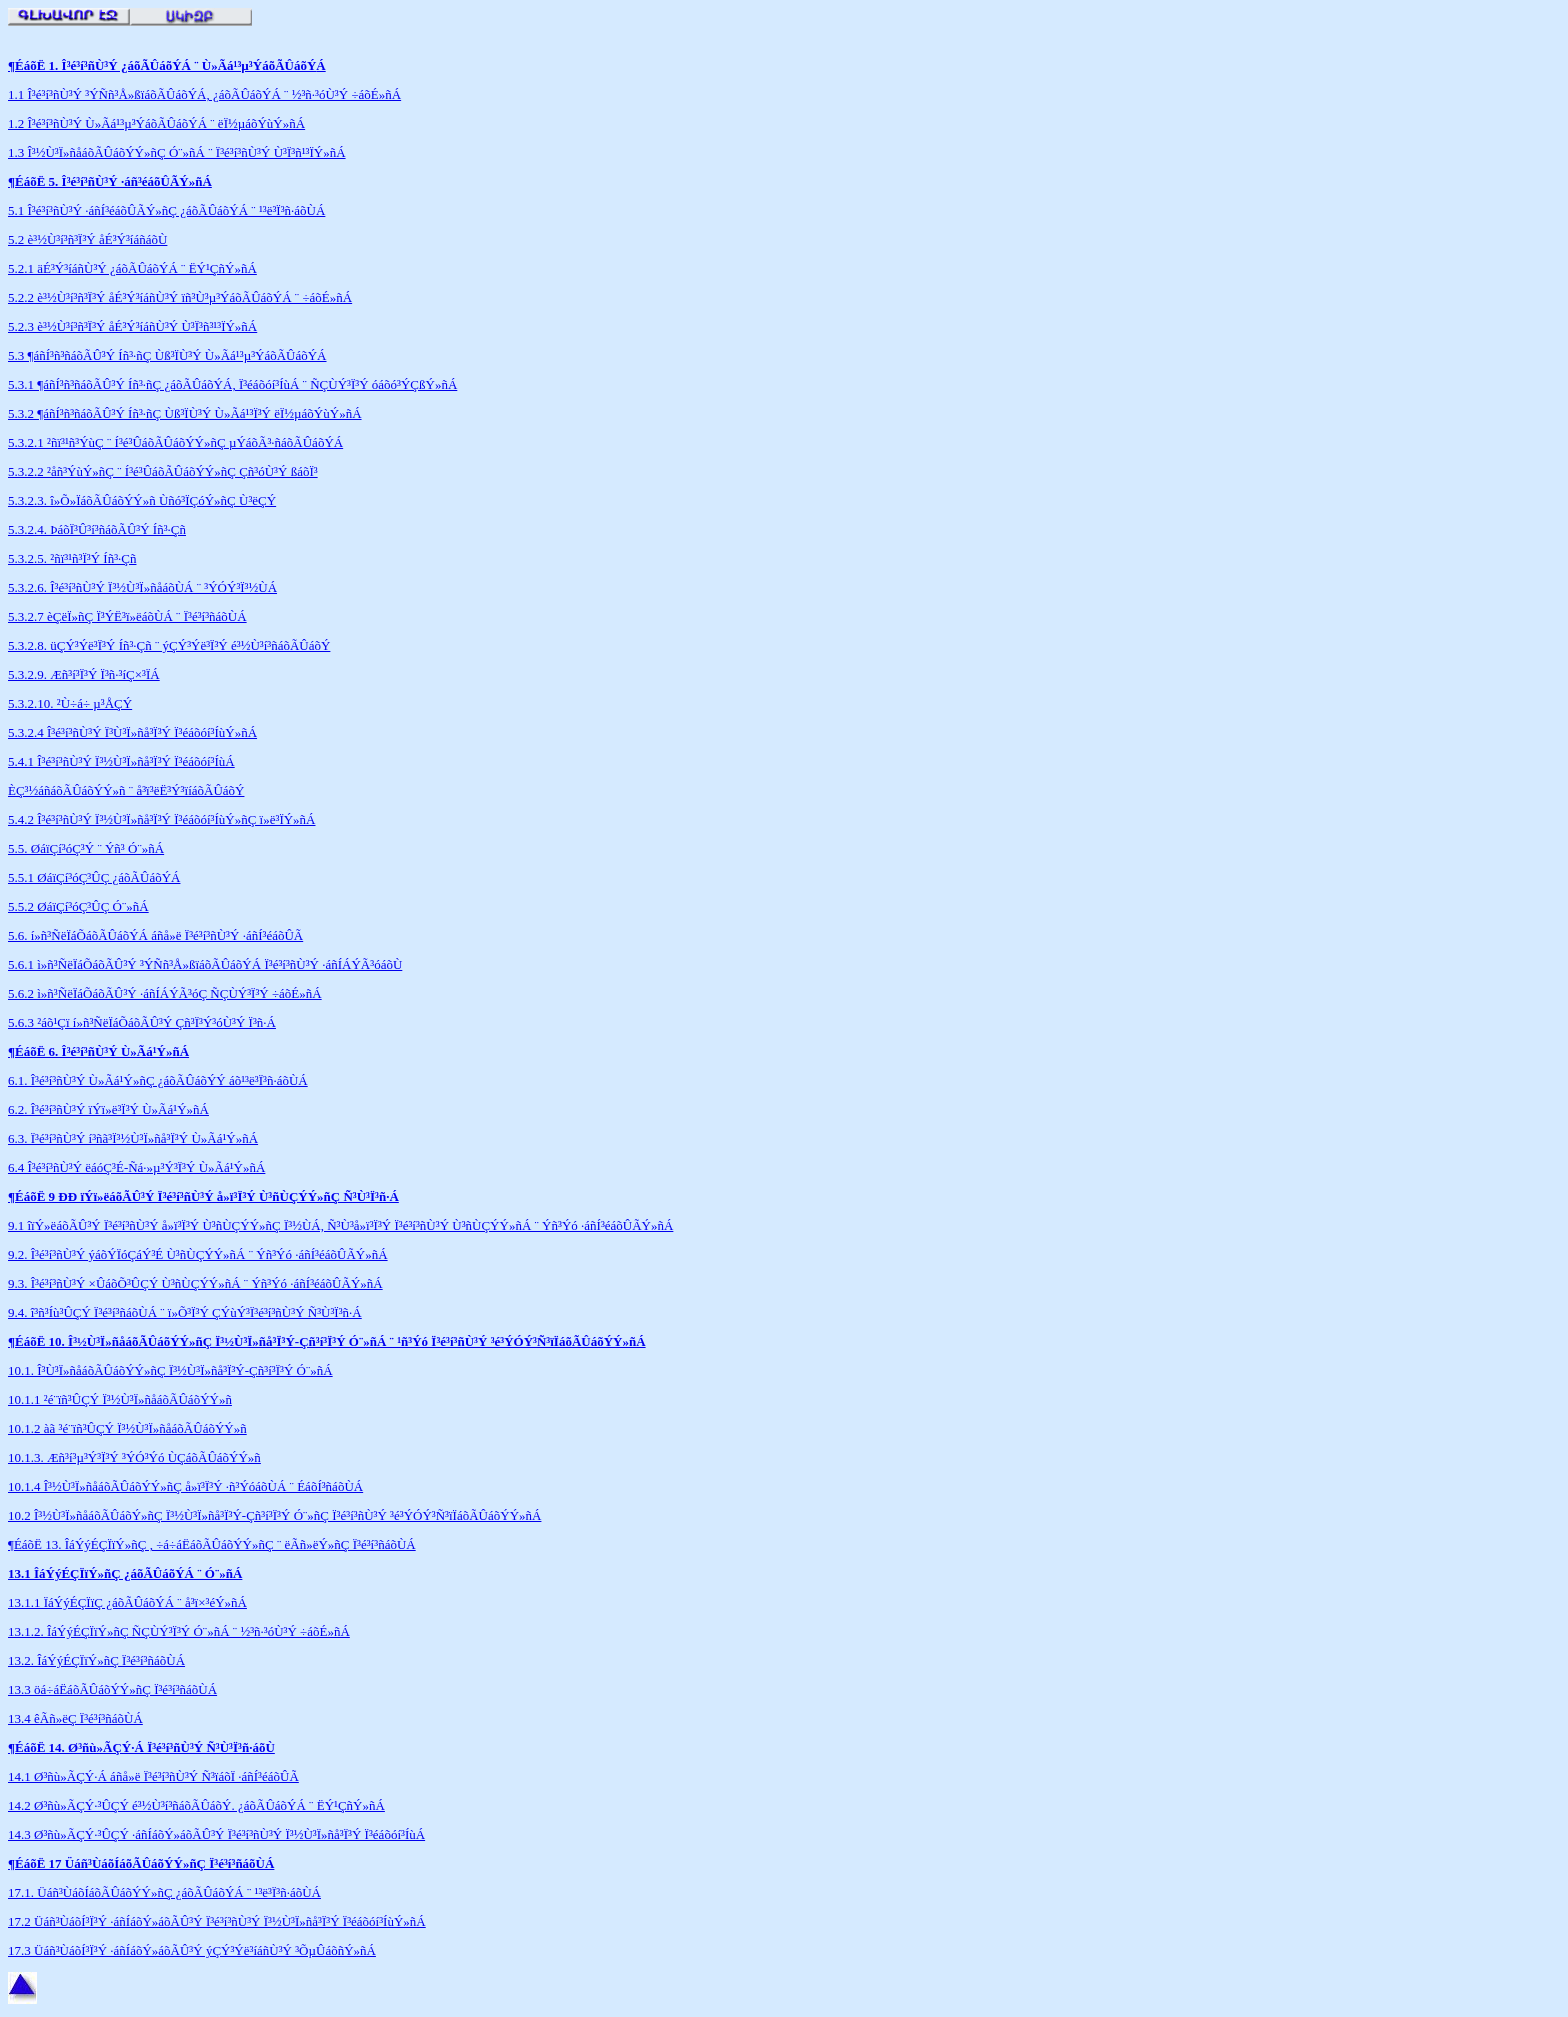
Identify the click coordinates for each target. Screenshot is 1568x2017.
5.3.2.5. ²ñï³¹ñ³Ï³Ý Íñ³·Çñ (72, 558)
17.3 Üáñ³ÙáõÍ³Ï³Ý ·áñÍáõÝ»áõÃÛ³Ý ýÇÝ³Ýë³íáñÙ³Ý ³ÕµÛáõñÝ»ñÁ (192, 1950)
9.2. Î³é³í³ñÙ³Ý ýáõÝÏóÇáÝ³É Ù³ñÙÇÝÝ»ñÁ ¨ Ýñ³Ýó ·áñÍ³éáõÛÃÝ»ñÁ (198, 1254)
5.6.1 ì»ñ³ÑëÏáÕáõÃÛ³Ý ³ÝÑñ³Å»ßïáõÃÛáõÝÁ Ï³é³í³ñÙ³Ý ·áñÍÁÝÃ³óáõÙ (205, 964)
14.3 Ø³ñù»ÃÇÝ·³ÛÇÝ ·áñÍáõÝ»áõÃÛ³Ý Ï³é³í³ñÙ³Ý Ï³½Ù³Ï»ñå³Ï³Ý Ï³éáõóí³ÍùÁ (216, 1834)
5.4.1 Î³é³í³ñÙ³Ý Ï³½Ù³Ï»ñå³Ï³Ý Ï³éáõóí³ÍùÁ (121, 761)
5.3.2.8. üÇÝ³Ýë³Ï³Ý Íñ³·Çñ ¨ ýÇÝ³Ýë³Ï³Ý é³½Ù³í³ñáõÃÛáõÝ (169, 645)
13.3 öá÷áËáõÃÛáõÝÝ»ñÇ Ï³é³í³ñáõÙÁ (112, 1689)
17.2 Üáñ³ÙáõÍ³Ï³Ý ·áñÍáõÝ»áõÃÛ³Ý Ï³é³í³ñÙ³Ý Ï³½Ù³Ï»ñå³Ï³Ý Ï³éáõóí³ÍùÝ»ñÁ (217, 1921)
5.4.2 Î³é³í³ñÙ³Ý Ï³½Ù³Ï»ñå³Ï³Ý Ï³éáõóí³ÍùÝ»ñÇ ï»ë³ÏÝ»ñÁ (162, 819)
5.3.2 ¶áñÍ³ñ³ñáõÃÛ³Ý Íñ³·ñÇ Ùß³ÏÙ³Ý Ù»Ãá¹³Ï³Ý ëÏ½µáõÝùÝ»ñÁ (185, 413)
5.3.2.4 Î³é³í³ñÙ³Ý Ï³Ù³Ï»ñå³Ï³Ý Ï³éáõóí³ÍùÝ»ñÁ (132, 732)
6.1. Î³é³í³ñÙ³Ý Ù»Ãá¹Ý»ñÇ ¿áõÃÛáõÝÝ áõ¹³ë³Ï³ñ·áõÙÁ (158, 1080)
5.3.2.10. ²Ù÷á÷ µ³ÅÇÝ (70, 703)
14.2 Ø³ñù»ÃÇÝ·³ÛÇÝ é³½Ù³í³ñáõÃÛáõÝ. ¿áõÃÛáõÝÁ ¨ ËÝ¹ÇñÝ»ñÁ (196, 1805)
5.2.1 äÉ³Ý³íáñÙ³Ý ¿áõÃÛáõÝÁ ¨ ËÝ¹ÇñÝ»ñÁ (132, 268)
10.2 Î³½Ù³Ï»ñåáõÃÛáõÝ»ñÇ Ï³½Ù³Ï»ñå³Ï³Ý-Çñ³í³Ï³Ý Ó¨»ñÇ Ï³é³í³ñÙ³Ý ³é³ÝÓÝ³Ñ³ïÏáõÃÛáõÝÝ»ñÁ (274, 1515)
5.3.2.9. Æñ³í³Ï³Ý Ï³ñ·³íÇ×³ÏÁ (84, 674)
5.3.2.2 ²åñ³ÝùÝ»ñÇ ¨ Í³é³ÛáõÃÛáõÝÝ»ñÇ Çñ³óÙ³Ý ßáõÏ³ (163, 471)
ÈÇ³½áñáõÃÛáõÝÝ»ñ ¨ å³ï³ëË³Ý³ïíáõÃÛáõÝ (126, 790)
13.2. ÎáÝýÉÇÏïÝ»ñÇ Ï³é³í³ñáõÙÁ (96, 1660)
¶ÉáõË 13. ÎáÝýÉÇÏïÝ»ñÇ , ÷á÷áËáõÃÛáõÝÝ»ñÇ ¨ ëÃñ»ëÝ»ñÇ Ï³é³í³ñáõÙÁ (212, 1544)
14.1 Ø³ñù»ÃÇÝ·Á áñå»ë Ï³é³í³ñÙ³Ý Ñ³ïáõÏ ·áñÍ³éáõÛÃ (153, 1776)
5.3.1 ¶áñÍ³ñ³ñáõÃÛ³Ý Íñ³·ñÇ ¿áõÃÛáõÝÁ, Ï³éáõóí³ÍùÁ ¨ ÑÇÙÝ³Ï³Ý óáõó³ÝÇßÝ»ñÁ (232, 384)
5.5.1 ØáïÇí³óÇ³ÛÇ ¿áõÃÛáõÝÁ (94, 877)
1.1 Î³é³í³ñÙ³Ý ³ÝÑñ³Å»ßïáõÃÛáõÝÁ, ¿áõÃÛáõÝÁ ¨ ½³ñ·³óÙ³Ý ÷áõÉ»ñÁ (204, 94)
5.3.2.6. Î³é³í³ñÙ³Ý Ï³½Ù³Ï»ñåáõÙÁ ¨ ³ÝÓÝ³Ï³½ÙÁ (142, 587)
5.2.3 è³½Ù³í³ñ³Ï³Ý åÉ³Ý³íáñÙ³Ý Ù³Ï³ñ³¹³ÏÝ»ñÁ (132, 326)
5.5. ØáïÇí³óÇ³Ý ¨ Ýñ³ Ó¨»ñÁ (86, 848)
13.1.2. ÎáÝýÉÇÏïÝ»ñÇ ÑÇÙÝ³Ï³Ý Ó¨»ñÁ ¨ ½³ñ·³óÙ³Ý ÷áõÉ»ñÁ (179, 1631)
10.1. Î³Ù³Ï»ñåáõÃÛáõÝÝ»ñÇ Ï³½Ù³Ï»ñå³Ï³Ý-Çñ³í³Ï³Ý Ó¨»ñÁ (170, 1370)
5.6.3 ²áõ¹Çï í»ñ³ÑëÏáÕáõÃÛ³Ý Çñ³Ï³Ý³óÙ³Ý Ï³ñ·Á (142, 1022)
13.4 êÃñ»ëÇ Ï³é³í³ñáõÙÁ (75, 1718)
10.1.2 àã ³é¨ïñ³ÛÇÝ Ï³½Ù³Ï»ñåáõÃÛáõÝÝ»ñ (127, 1428)
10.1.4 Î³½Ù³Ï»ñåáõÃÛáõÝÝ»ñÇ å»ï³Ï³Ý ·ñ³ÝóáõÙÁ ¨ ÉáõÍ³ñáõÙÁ (185, 1486)
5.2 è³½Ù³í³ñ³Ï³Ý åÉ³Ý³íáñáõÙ (87, 239)
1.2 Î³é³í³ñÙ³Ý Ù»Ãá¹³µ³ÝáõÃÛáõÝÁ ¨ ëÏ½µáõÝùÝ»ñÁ (156, 123)
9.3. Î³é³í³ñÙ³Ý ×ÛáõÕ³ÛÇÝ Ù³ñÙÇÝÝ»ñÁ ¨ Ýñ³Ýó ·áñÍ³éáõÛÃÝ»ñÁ (195, 1283)
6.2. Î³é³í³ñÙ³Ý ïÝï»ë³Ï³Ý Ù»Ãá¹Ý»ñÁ (108, 1109)
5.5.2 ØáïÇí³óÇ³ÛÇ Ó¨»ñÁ (78, 906)
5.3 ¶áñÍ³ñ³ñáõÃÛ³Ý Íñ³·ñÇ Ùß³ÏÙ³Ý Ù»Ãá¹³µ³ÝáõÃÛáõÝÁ (167, 355)
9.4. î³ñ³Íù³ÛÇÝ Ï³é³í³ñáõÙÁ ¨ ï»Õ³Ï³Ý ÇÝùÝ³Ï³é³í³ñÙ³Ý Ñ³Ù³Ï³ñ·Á (185, 1312)
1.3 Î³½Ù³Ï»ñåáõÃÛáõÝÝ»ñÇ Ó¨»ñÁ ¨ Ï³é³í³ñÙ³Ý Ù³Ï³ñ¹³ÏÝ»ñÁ (177, 152)
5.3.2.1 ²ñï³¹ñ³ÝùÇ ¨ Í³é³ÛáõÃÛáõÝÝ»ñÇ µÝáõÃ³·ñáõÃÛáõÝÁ (175, 442)
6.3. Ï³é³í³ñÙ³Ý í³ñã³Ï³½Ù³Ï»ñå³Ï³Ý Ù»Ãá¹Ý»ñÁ (133, 1138)
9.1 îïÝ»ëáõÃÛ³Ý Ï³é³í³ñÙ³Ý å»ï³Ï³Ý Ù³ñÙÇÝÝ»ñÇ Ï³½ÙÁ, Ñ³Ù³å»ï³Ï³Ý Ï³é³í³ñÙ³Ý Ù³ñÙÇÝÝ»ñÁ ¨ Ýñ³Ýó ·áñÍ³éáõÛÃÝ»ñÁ (340, 1225)
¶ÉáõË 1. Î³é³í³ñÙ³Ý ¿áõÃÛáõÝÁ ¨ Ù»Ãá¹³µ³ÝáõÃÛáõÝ (162, 65)
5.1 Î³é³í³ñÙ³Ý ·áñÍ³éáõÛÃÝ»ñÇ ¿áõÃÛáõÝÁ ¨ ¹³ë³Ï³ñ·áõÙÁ (166, 210)
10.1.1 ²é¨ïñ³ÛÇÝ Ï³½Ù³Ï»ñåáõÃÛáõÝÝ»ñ (120, 1399)
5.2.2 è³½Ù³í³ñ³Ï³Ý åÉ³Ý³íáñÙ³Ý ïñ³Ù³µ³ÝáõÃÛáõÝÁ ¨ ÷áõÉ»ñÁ (180, 297)
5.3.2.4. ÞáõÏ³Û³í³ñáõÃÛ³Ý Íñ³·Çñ (97, 529)
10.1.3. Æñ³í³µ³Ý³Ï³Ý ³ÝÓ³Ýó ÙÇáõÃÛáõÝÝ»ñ (134, 1457)
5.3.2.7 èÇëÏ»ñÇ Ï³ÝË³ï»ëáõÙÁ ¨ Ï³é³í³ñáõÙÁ (127, 616)
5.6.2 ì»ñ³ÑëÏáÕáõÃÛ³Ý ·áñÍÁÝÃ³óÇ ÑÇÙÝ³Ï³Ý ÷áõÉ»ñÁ (165, 993)
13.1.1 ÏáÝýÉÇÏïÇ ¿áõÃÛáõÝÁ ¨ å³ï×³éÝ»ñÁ (127, 1602)
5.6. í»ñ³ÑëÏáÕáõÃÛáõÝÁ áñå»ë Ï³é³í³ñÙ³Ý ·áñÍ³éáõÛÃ (155, 935)
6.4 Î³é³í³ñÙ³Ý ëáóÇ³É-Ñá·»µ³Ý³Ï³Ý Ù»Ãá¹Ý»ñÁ (136, 1167)
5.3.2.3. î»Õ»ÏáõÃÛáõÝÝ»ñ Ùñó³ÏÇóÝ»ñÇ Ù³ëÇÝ (142, 500)
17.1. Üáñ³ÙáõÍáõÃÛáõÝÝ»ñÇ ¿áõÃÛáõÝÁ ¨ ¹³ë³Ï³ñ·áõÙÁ (164, 1892)
